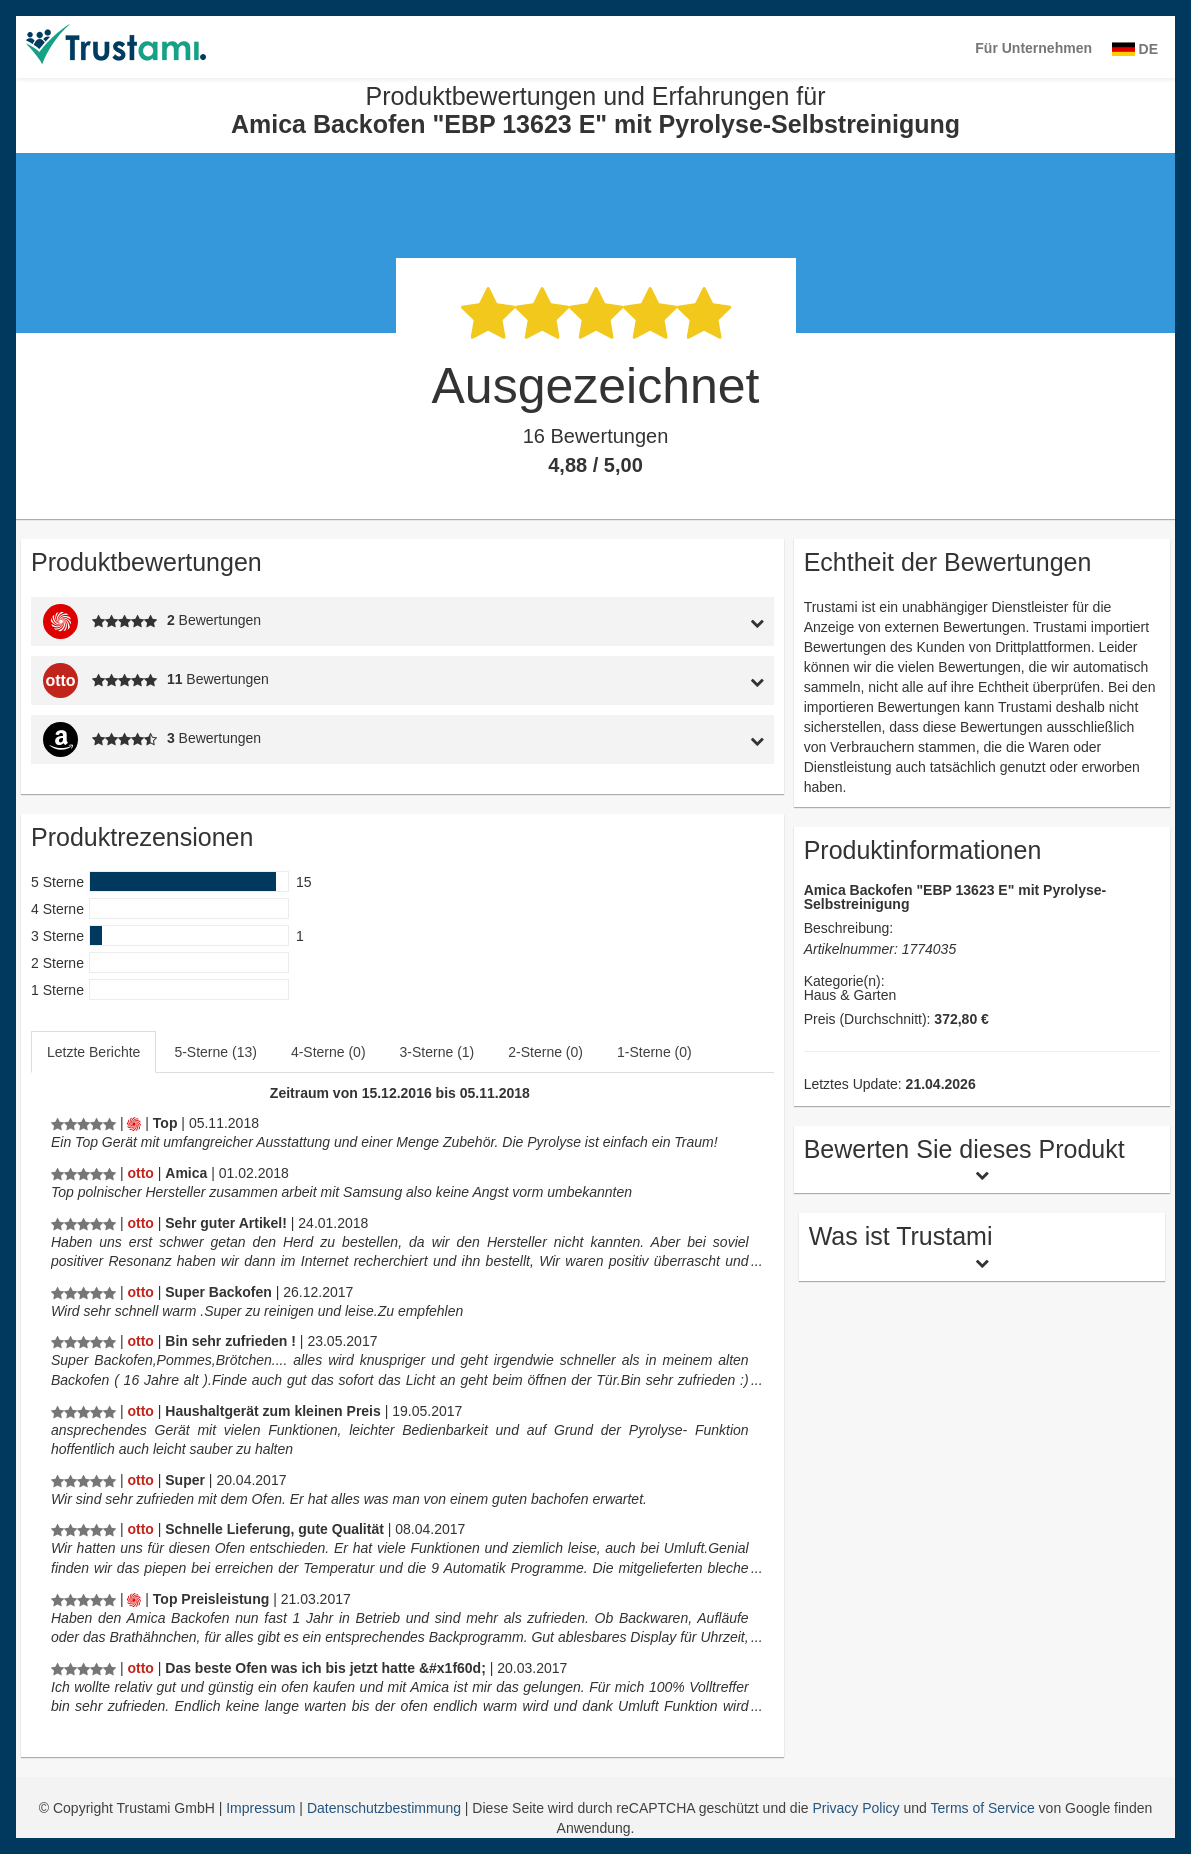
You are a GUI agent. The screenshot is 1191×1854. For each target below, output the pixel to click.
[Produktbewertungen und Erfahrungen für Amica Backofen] (83, 1123)
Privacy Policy (855, 1808)
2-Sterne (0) (545, 1052)
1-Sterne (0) (654, 1052)
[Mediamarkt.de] (134, 1123)
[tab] (676, 621)
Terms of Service (982, 1808)
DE (1135, 49)
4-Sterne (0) (328, 1052)
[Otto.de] (140, 1173)
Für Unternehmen (1033, 48)
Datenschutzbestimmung (386, 1808)
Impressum (262, 1808)
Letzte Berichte (93, 1052)
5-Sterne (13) (215, 1052)
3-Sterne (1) (437, 1052)
